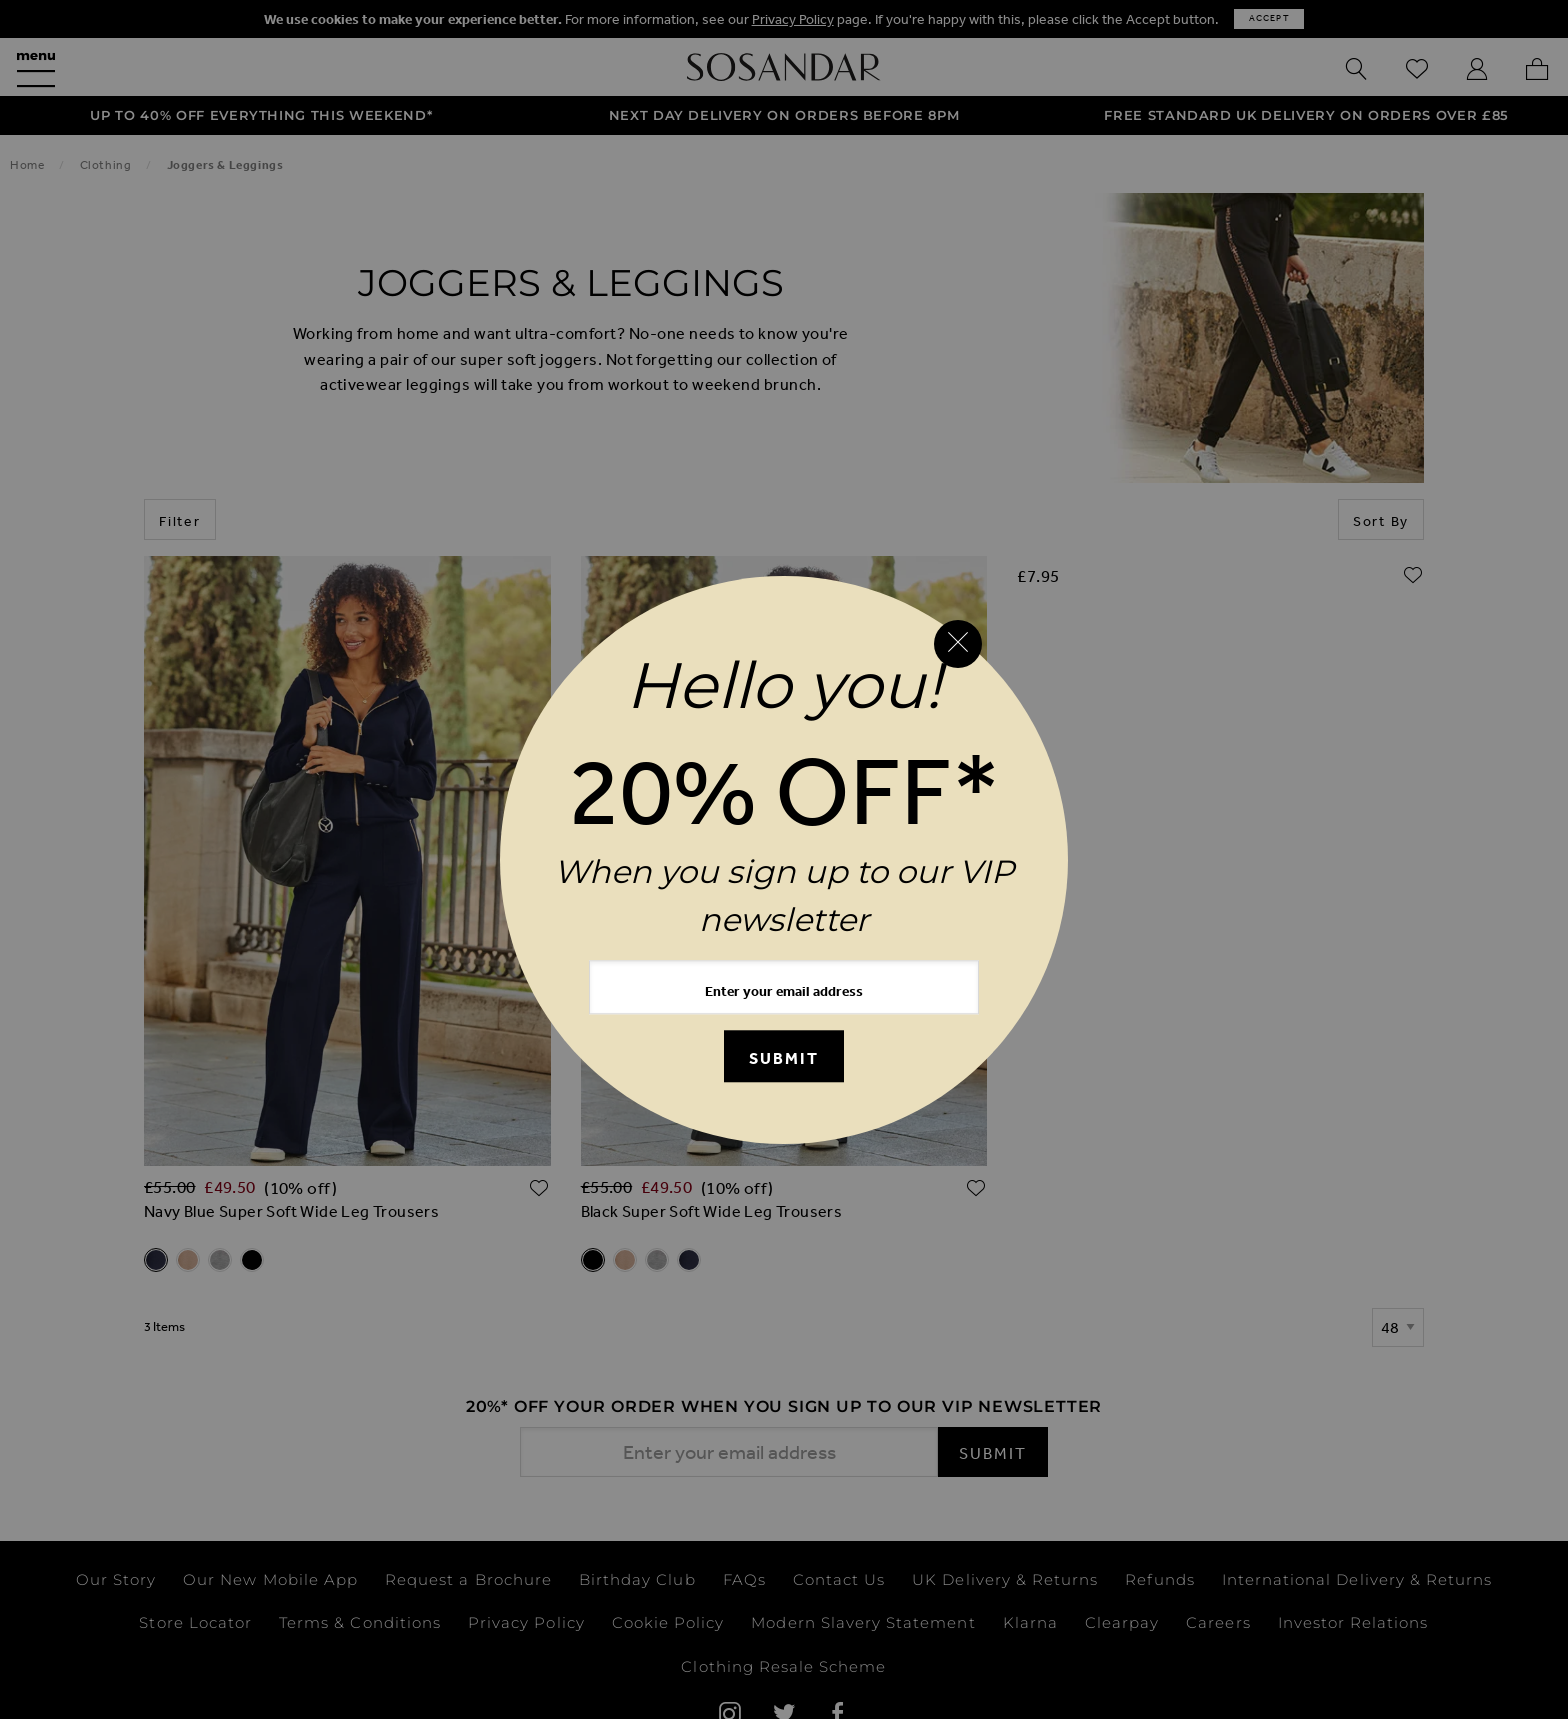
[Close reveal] (958, 644)
